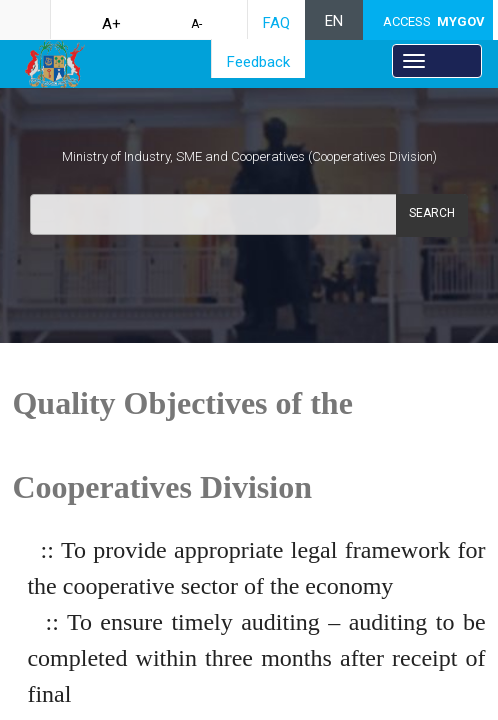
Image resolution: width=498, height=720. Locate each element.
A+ (111, 24)
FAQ (276, 23)
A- (196, 24)
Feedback (258, 62)
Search (432, 213)
